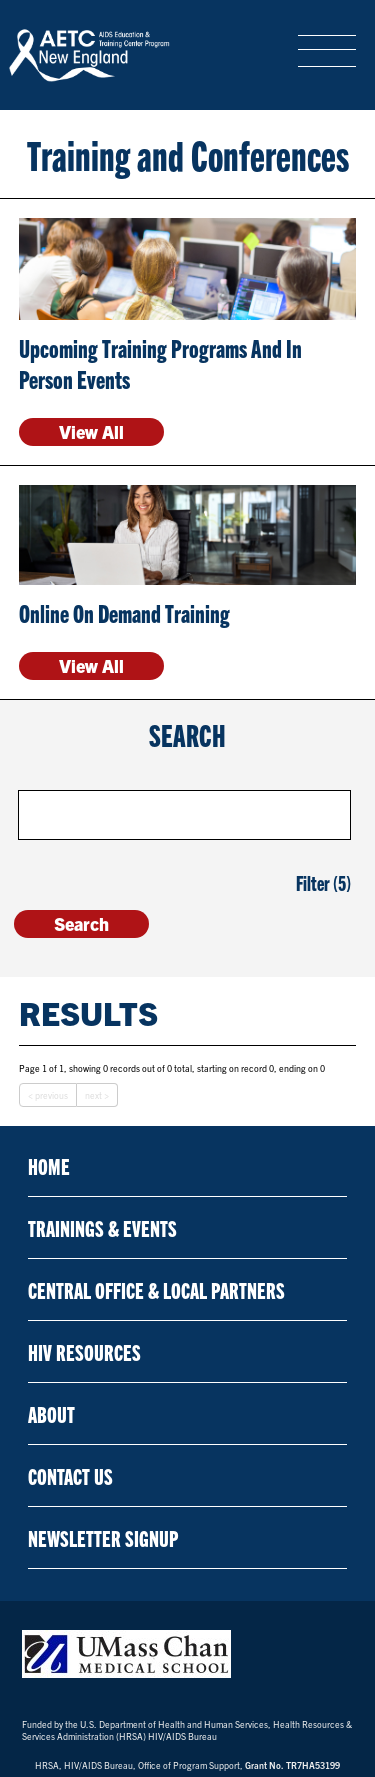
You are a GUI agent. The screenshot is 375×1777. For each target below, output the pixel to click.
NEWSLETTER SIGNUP (103, 1537)
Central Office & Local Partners (156, 1289)
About (51, 1413)
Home (49, 1165)
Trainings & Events (102, 1227)
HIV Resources (84, 1351)
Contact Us (70, 1475)
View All (91, 431)
